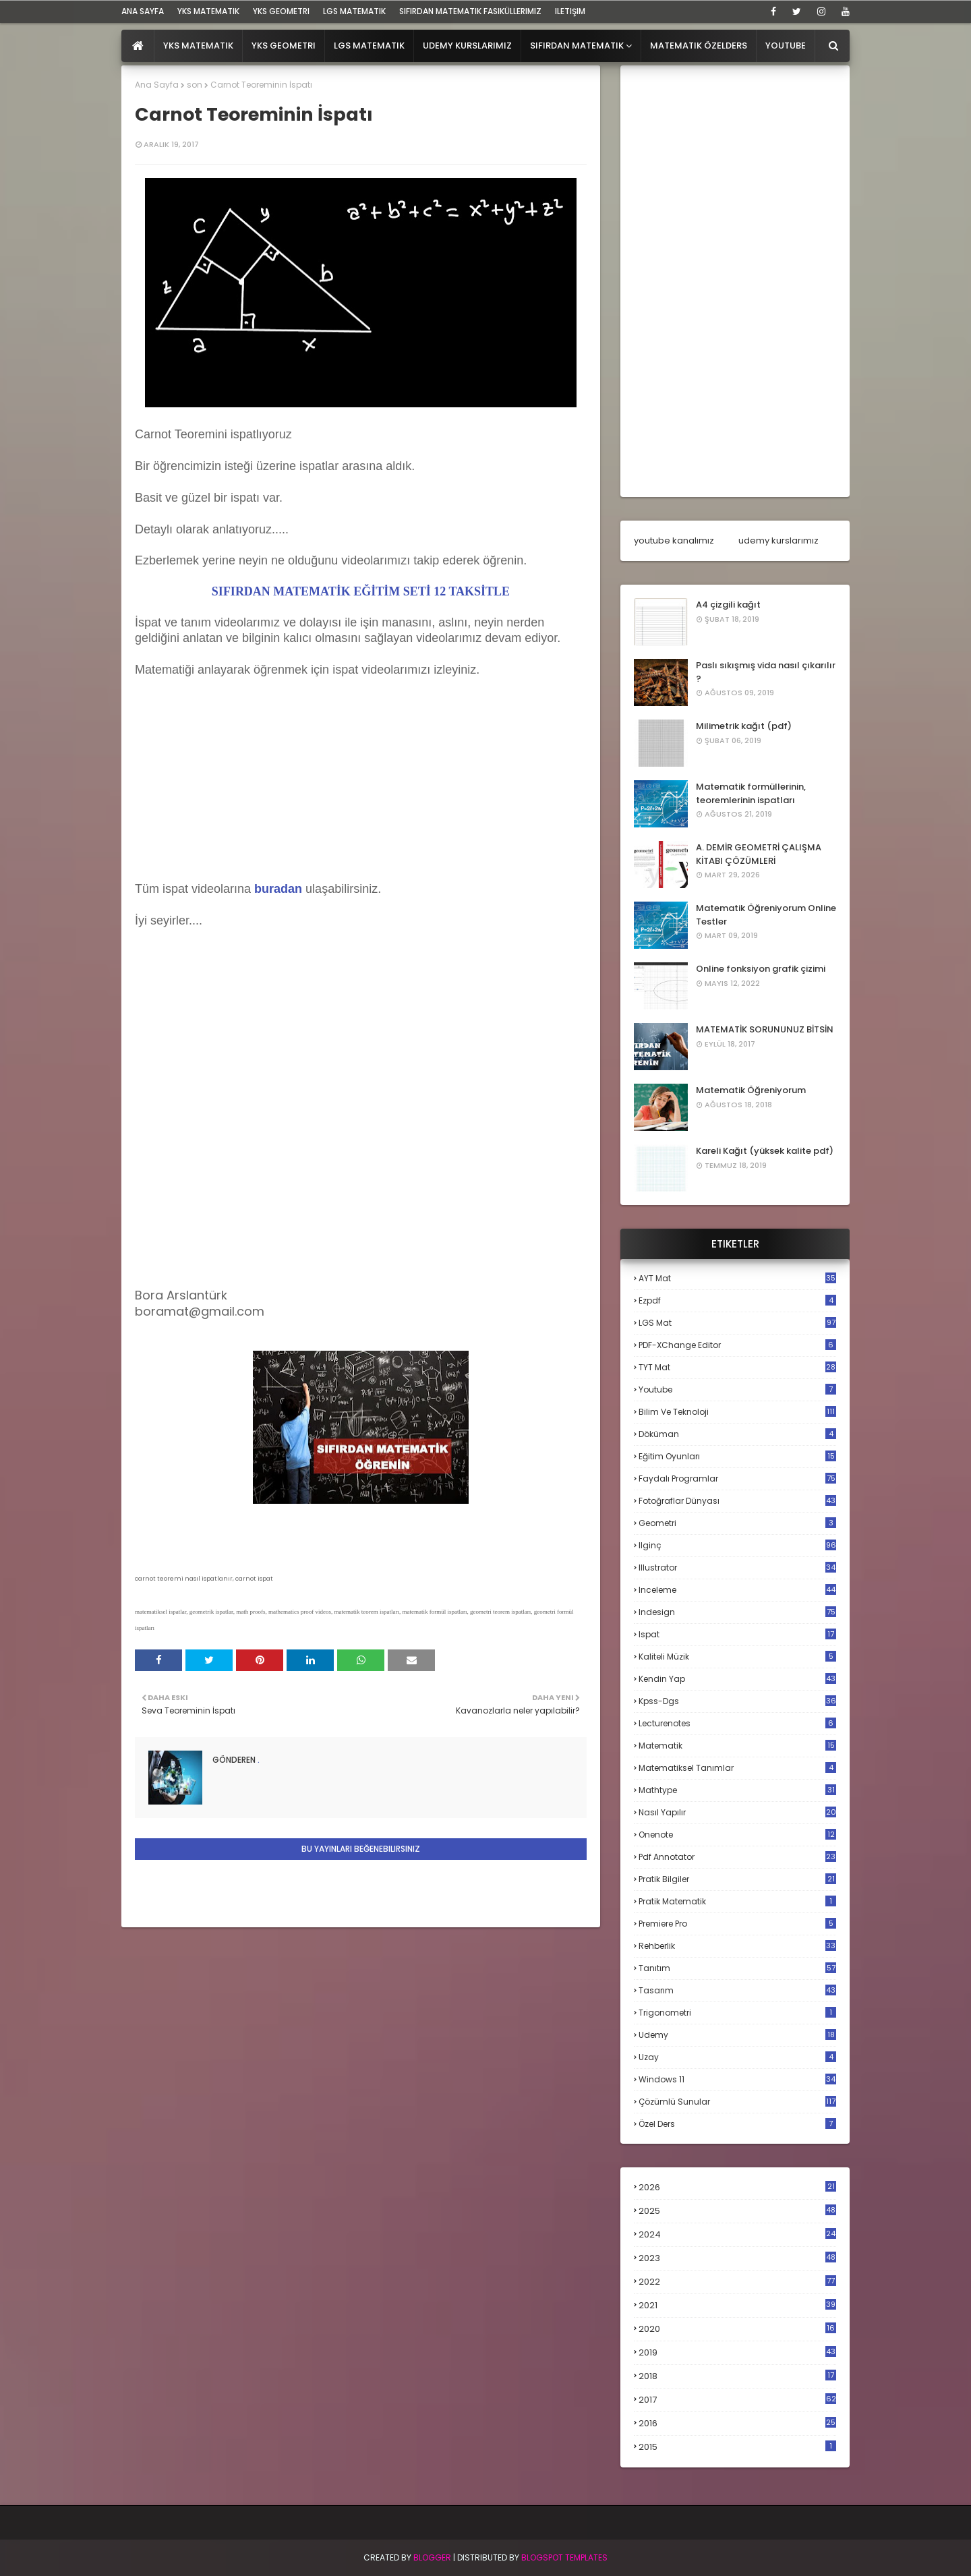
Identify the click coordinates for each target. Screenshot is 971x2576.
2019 (737, 2353)
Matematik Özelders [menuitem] (698, 45)
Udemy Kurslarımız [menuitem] (467, 45)
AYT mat (737, 1278)
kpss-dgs (737, 1701)
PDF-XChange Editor (737, 1345)
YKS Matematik (208, 11)
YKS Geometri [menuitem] (284, 45)
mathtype (737, 1790)
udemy (737, 2035)
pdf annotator (737, 1857)
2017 (737, 2400)
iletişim (570, 11)
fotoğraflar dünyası (737, 1500)
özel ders (737, 2124)
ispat (737, 1635)
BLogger (432, 2557)
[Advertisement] (236, 793)
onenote (737, 1834)
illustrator (737, 1567)
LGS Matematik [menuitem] (369, 45)
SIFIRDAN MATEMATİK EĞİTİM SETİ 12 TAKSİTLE (361, 591)
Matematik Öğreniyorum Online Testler (766, 915)
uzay (737, 2057)
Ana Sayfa (157, 84)
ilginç (737, 1545)
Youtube (737, 1389)
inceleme (737, 1590)
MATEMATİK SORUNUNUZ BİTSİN (764, 1029)
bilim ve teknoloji (737, 1411)
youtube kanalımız (674, 540)
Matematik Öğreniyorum (751, 1090)
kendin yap (737, 1679)
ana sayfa (142, 11)
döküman (737, 1434)
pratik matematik (737, 1901)
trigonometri (737, 2012)
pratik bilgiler (737, 1879)
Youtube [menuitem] (785, 45)
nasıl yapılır (737, 1812)
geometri (737, 1523)
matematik (737, 1746)
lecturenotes (737, 1723)
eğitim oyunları (737, 1456)
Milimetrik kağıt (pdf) (744, 726)
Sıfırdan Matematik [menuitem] (577, 45)
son (194, 84)
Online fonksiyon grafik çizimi (760, 968)
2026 (737, 2187)
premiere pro (737, 1923)
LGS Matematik (354, 11)
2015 (737, 2446)
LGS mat (737, 1322)
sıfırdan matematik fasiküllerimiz (470, 11)
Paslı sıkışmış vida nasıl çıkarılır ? (765, 672)
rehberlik (737, 1946)
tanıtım (737, 1968)
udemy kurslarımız (778, 540)
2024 (737, 2234)
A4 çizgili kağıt (728, 604)
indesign (737, 1612)
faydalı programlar (737, 1478)
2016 (737, 2423)
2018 (737, 2376)
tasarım (737, 1990)
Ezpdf (737, 1300)
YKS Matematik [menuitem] (198, 45)
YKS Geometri (281, 11)
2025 (737, 2210)
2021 (737, 2305)
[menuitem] (137, 46)
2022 (737, 2281)
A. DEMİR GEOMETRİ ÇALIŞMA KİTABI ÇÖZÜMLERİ (758, 854)
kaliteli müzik (737, 1656)
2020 (737, 2329)
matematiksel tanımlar (737, 1768)
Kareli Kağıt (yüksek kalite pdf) (764, 1150)
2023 (737, 2258)
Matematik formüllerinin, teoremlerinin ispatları (751, 793)
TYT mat (737, 1367)
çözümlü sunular (737, 2101)
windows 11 (737, 2079)
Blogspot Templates (564, 2557)
